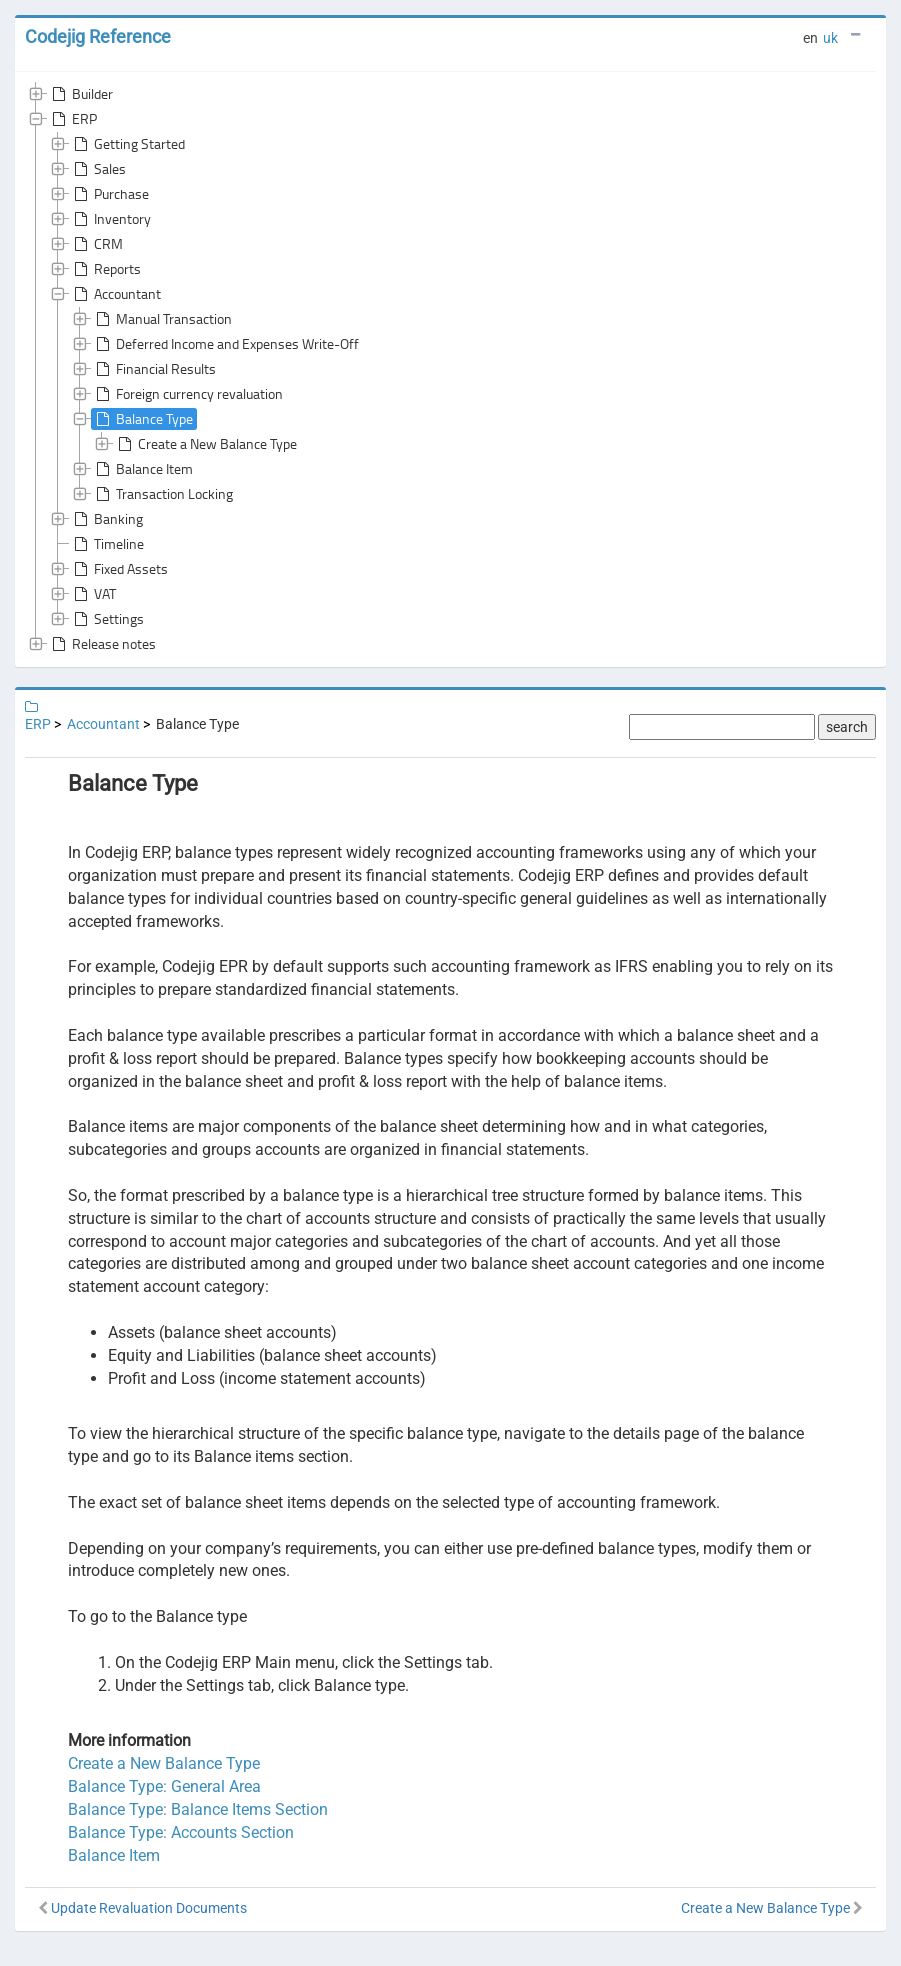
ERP (72, 119)
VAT (93, 594)
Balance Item (142, 469)
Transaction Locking (162, 494)
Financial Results (154, 369)
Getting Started (127, 144)
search (847, 727)
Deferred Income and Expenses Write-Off (225, 344)
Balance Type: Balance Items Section (198, 1809)
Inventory (110, 219)
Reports (105, 269)
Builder (80, 94)
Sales (98, 169)
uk (830, 38)
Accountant (115, 294)
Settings (107, 619)
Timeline (107, 544)
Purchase (109, 194)
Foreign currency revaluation (187, 394)
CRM (96, 244)
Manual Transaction (162, 319)
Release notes (102, 644)
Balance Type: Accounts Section (181, 1832)
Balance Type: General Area (164, 1786)
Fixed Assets (119, 569)
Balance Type (142, 419)
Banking (106, 519)
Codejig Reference (98, 36)
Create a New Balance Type (205, 444)
